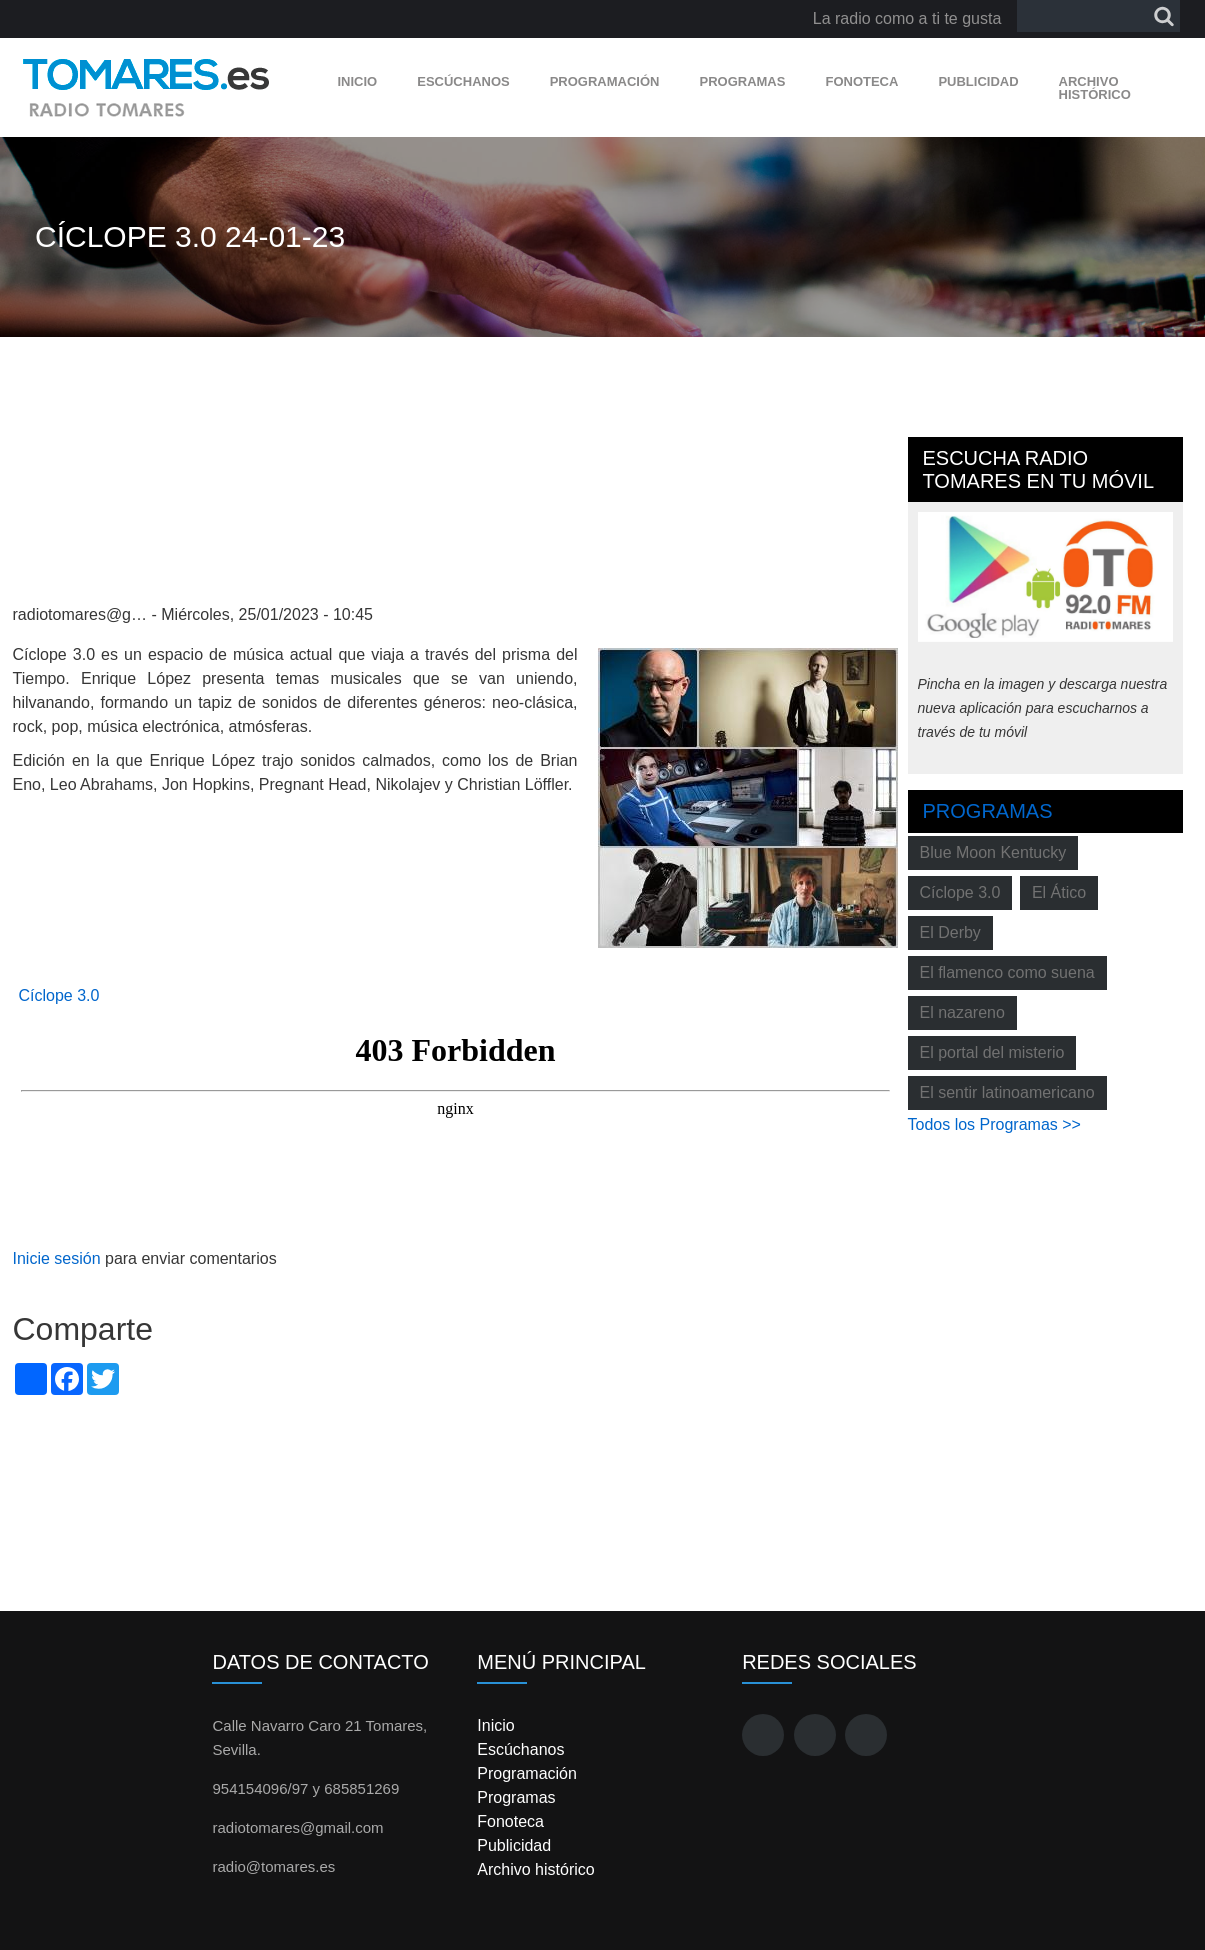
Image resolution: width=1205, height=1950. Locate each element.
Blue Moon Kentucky (993, 852)
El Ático (1059, 892)
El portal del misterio (992, 1052)
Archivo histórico (1095, 88)
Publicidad (978, 81)
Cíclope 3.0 (59, 995)
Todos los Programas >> (994, 1124)
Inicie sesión (57, 1258)
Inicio (358, 81)
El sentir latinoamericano (1007, 1092)
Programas (742, 81)
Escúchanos (463, 81)
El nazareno (962, 1012)
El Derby (950, 932)
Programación (605, 81)
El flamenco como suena (1007, 972)
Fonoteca (861, 81)
